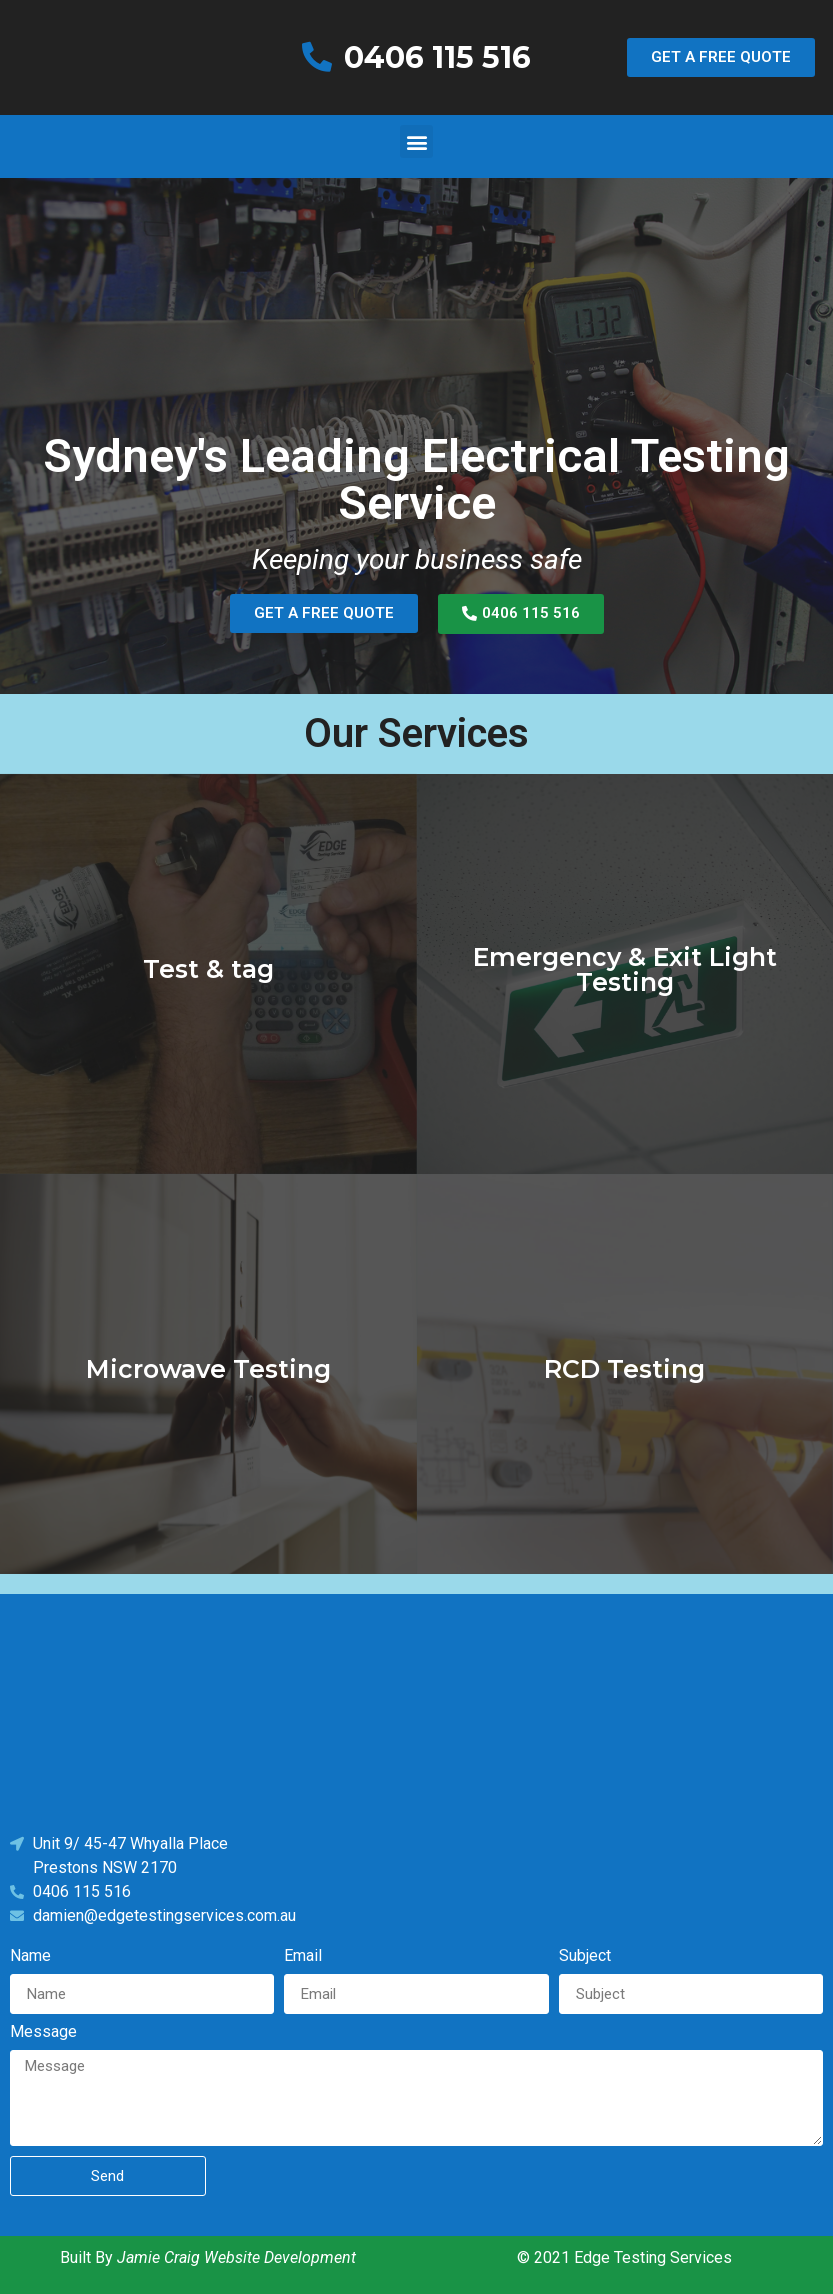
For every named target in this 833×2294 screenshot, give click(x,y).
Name (30, 1956)
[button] (721, 57)
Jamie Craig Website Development (236, 2257)
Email (303, 1956)
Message (43, 2032)
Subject (585, 1956)
